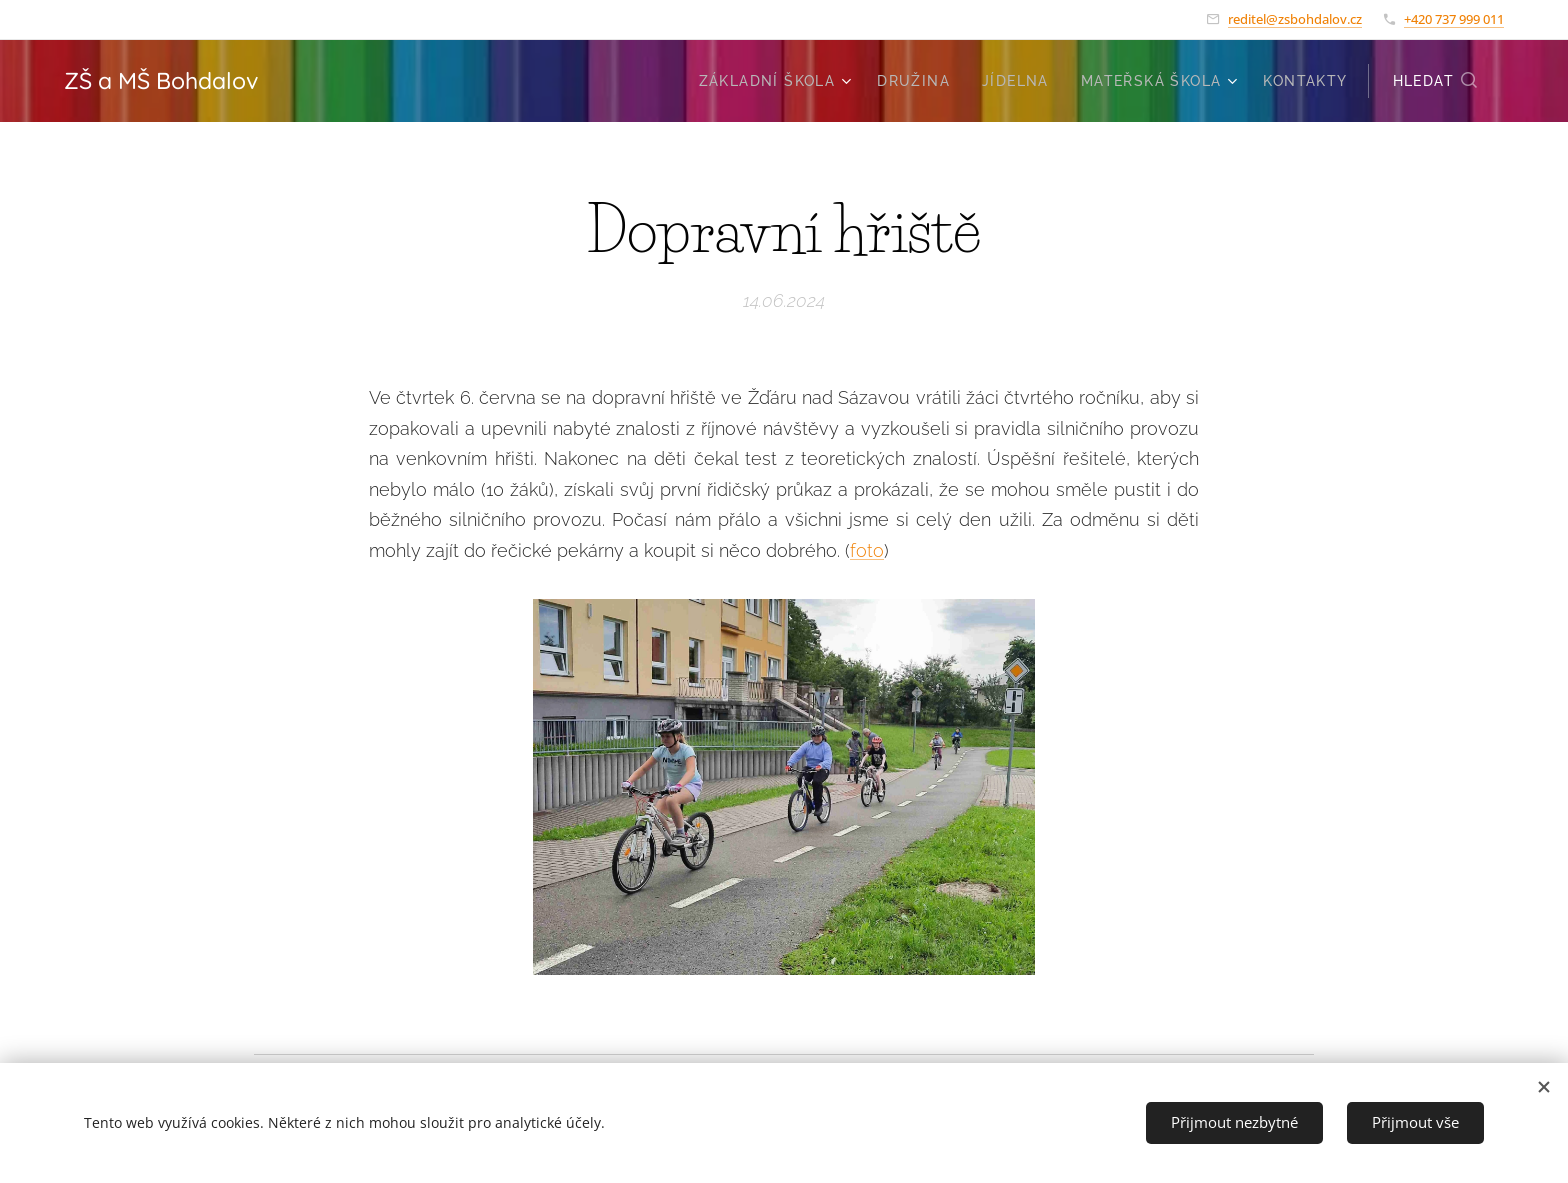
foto (867, 550)
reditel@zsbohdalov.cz (1295, 19)
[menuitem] (778, 81)
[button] (1436, 81)
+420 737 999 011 (1454, 19)
